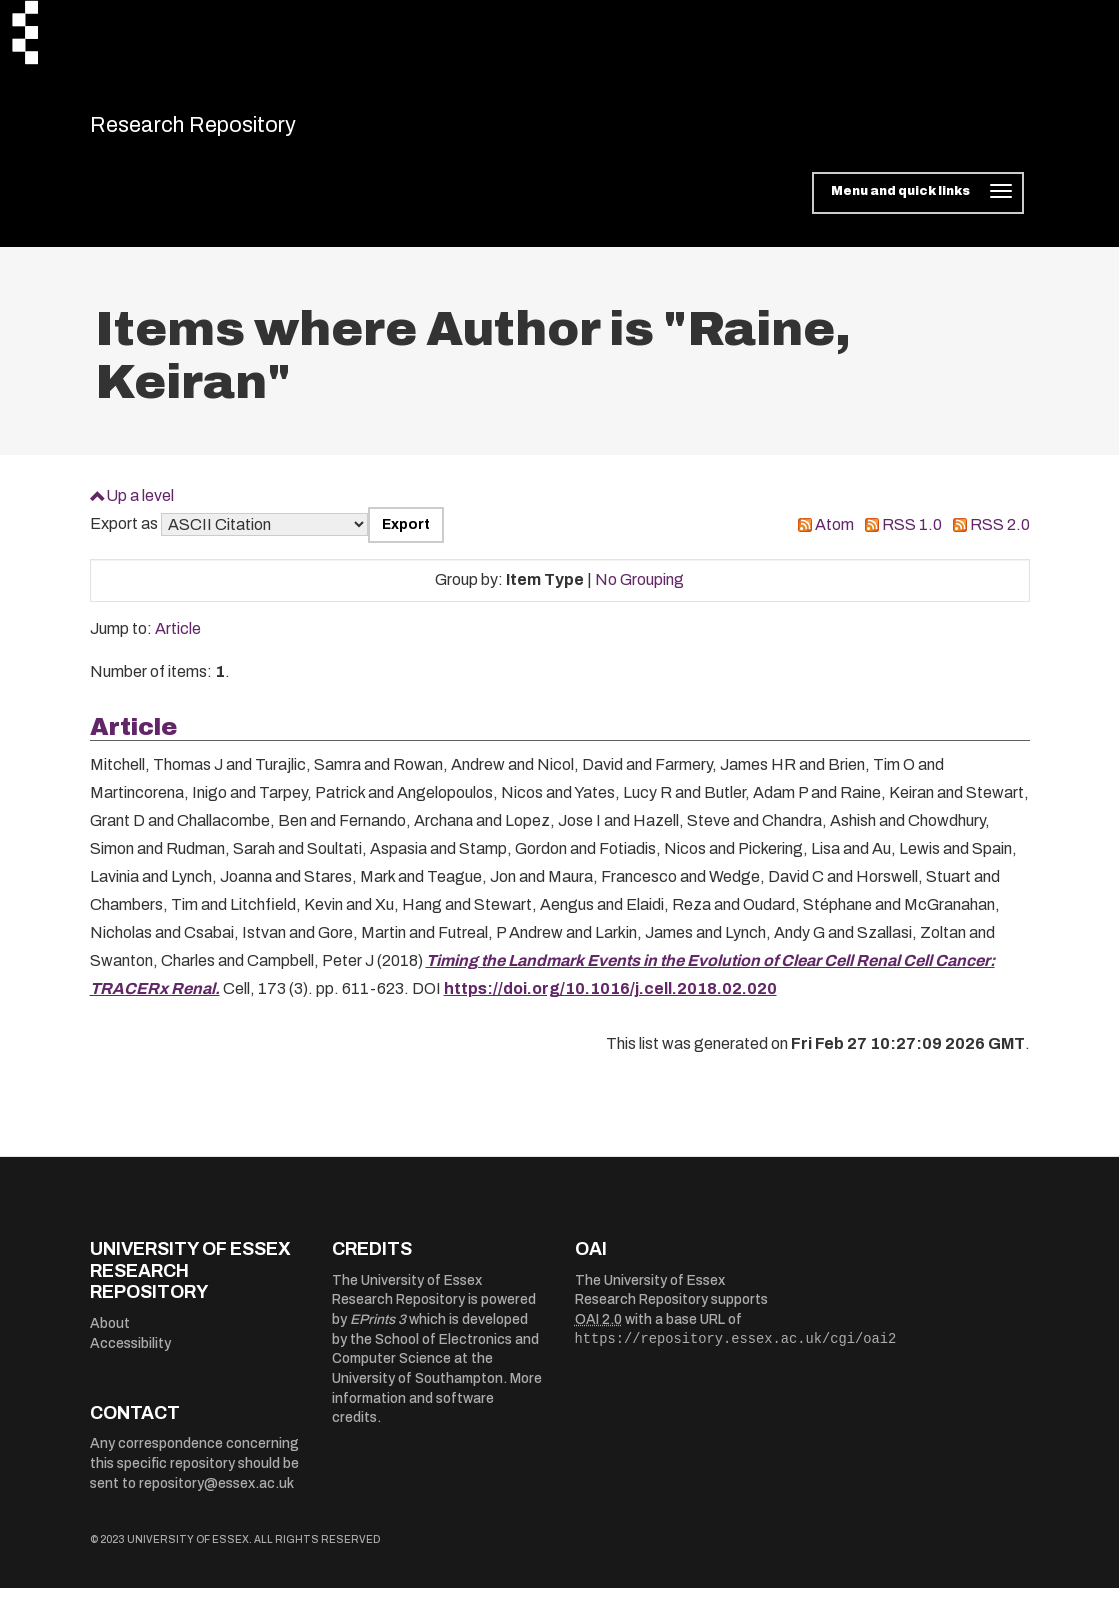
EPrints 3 (378, 1330)
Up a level (140, 505)
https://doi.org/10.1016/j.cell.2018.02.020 (610, 999)
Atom (834, 535)
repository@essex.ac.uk (216, 1493)
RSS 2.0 (1000, 535)
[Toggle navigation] (917, 204)
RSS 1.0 (912, 535)
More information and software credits (437, 1409)
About (110, 1333)
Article (178, 639)
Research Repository (230, 130)
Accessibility (130, 1353)
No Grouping (639, 590)
